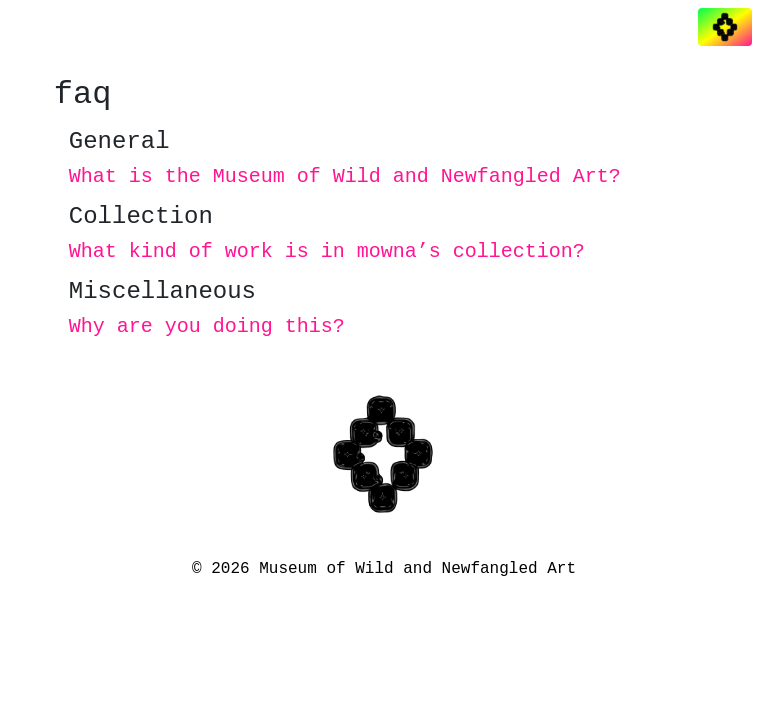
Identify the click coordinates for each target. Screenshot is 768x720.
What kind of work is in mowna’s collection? (327, 251)
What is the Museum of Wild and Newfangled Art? (345, 176)
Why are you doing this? (207, 326)
